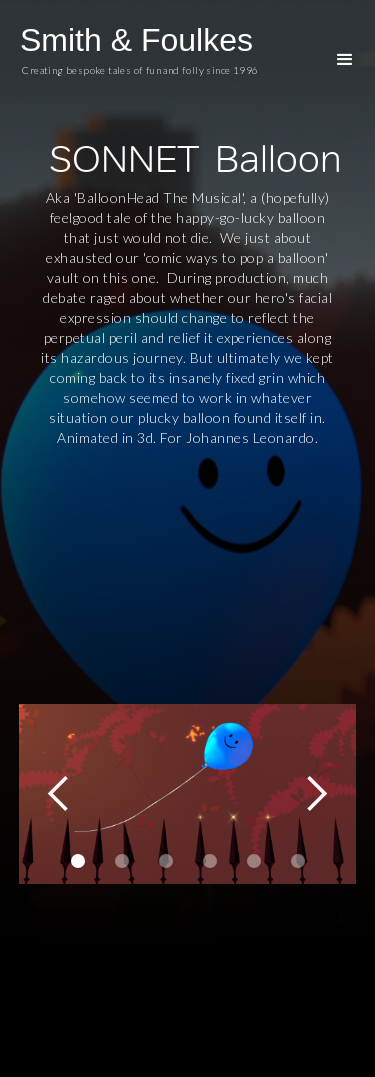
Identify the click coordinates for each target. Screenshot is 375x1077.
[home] (150, 55)
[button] (345, 60)
